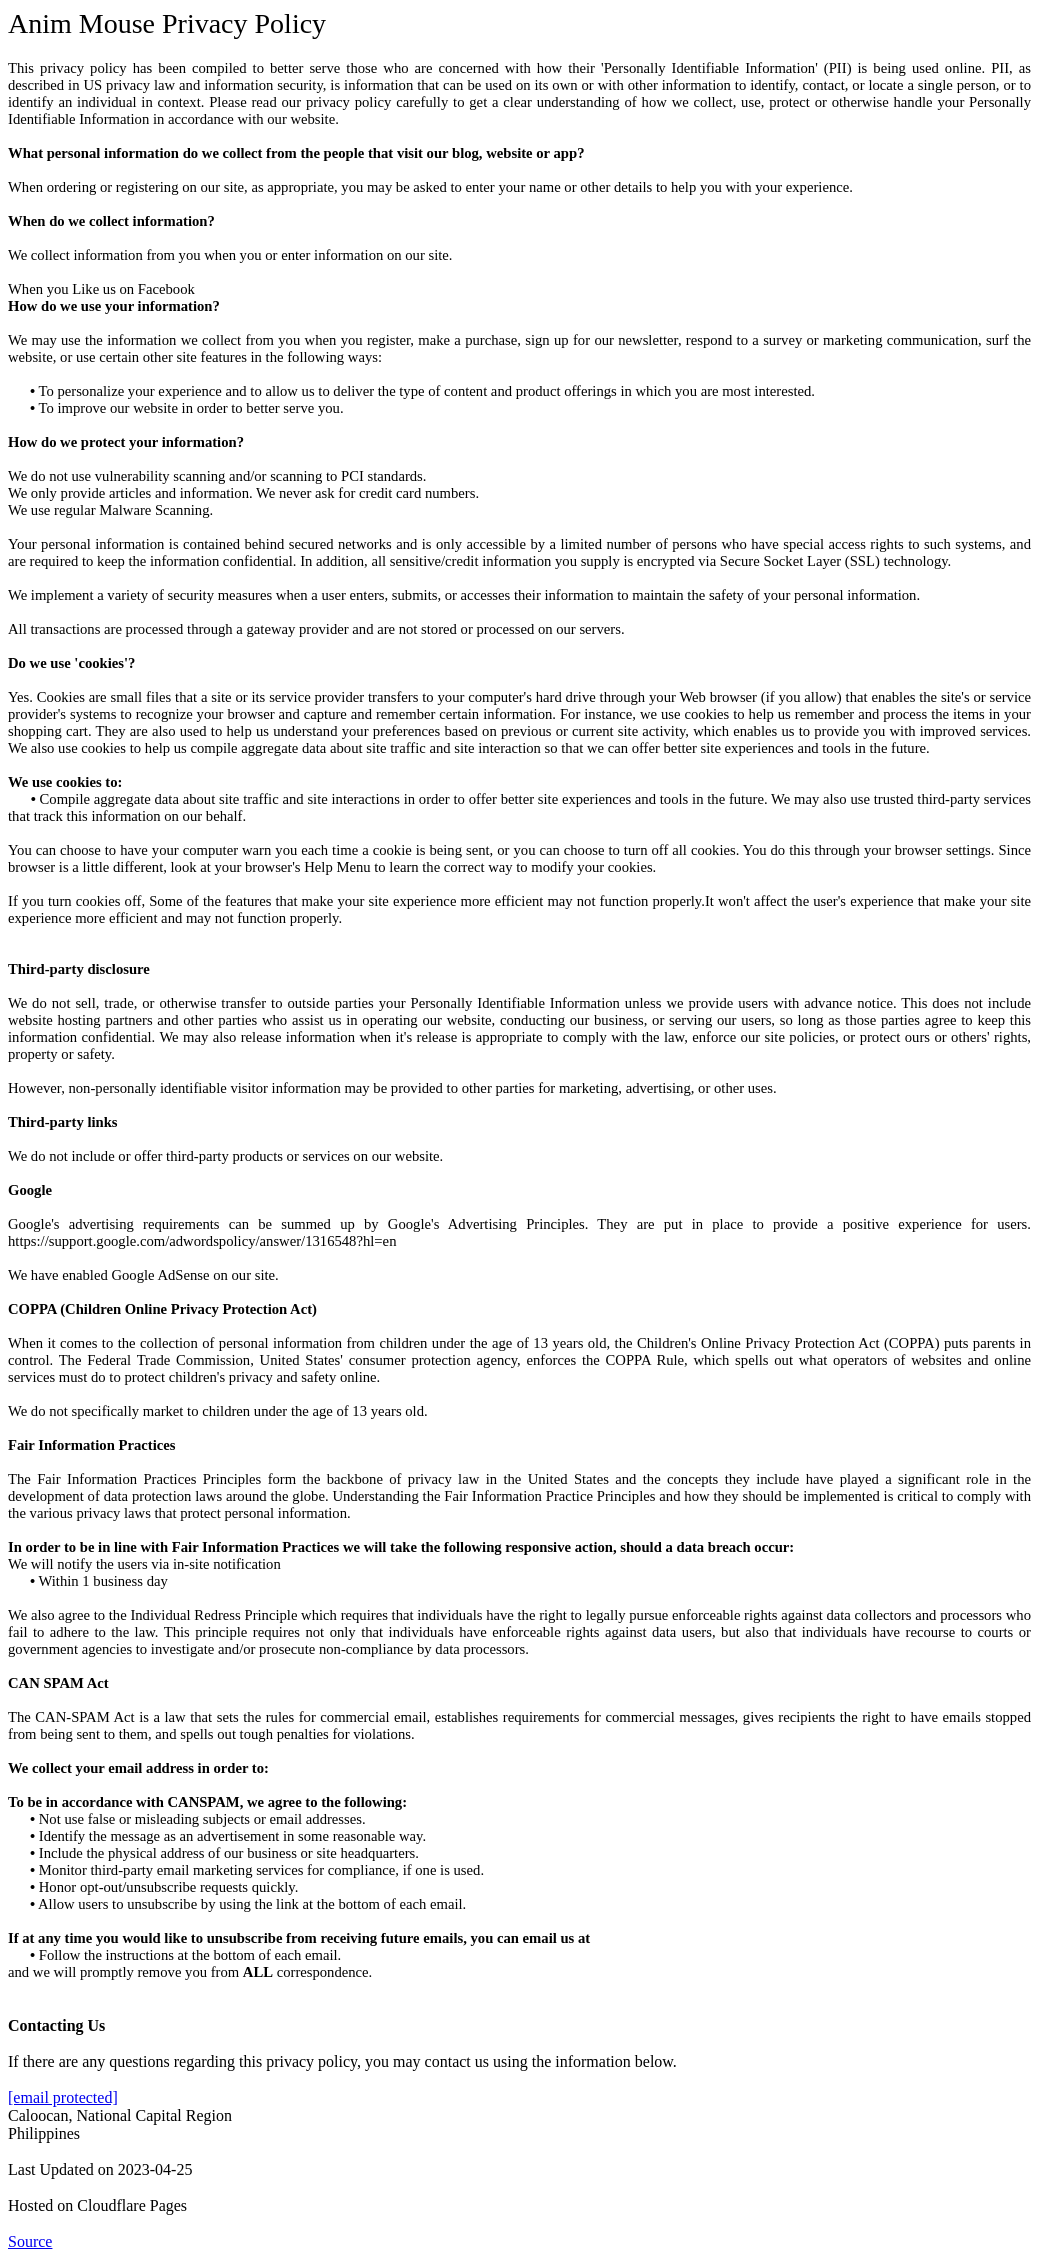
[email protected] (63, 2097)
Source (30, 2241)
